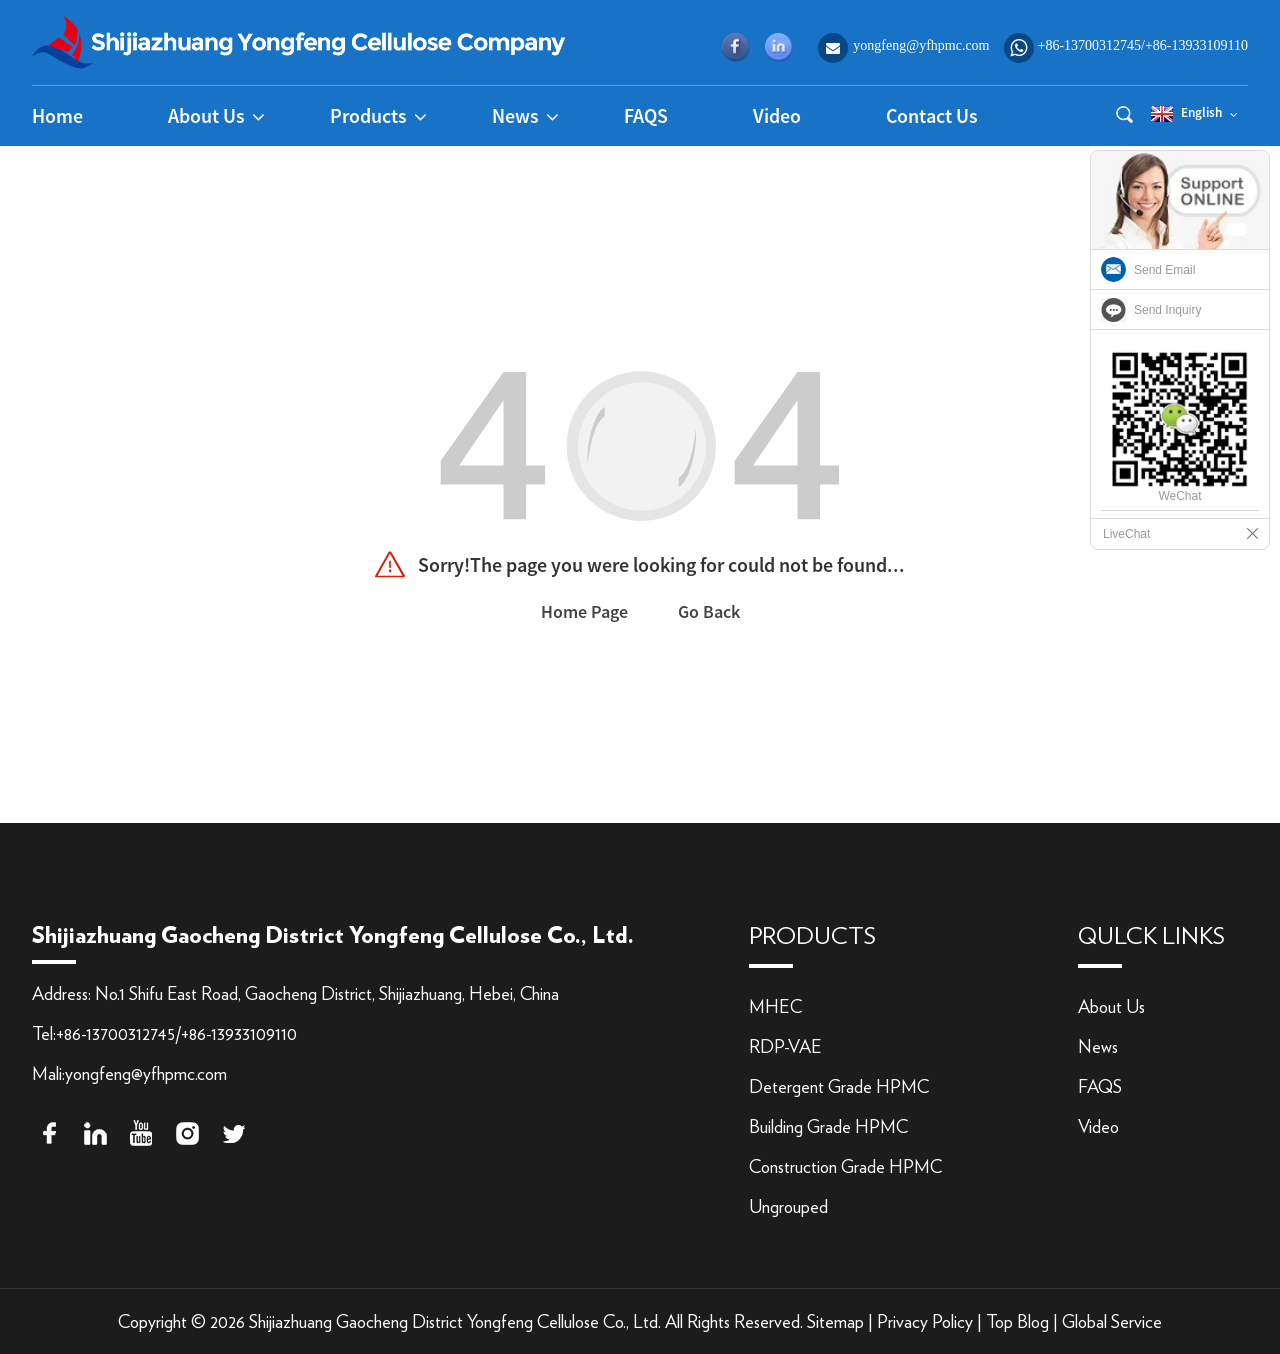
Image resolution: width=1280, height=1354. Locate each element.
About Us (1111, 1008)
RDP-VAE (785, 1048)
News (1098, 1048)
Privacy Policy (925, 1323)
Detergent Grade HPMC (839, 1088)
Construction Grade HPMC (845, 1168)
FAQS (646, 115)
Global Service (1112, 1323)
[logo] (299, 40)
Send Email (1164, 270)
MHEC (775, 1008)
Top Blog (1017, 1323)
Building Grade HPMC (828, 1128)
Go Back (709, 611)
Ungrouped (788, 1208)
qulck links (1151, 937)
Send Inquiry (1167, 310)
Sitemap (835, 1323)
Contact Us (932, 115)
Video (777, 115)
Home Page (584, 611)
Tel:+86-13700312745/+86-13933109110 (164, 1035)
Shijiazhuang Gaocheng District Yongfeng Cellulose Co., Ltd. (455, 1323)
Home (57, 115)
